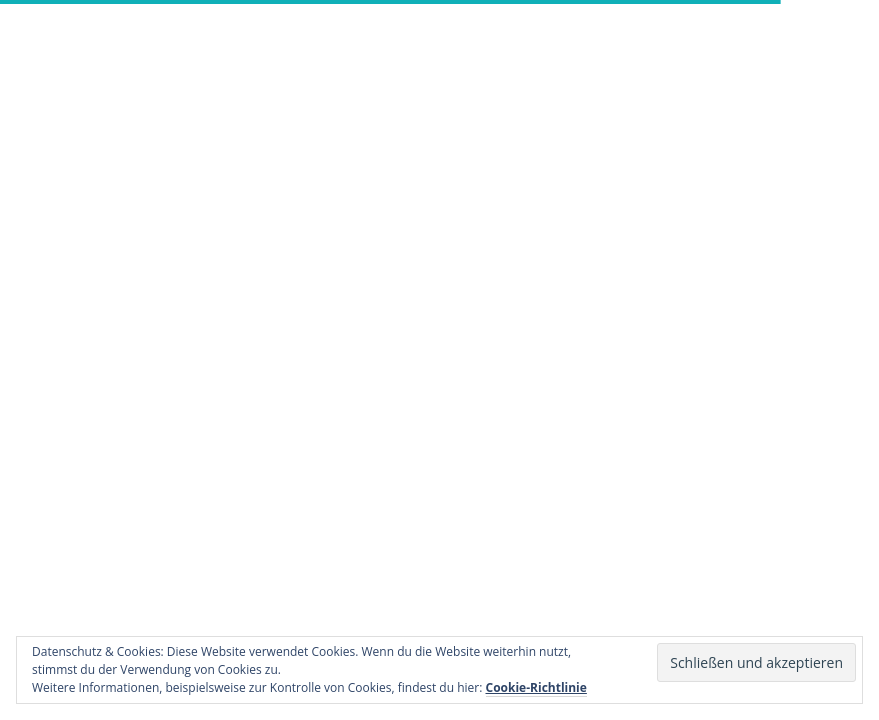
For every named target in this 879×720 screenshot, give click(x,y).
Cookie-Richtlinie (536, 687)
